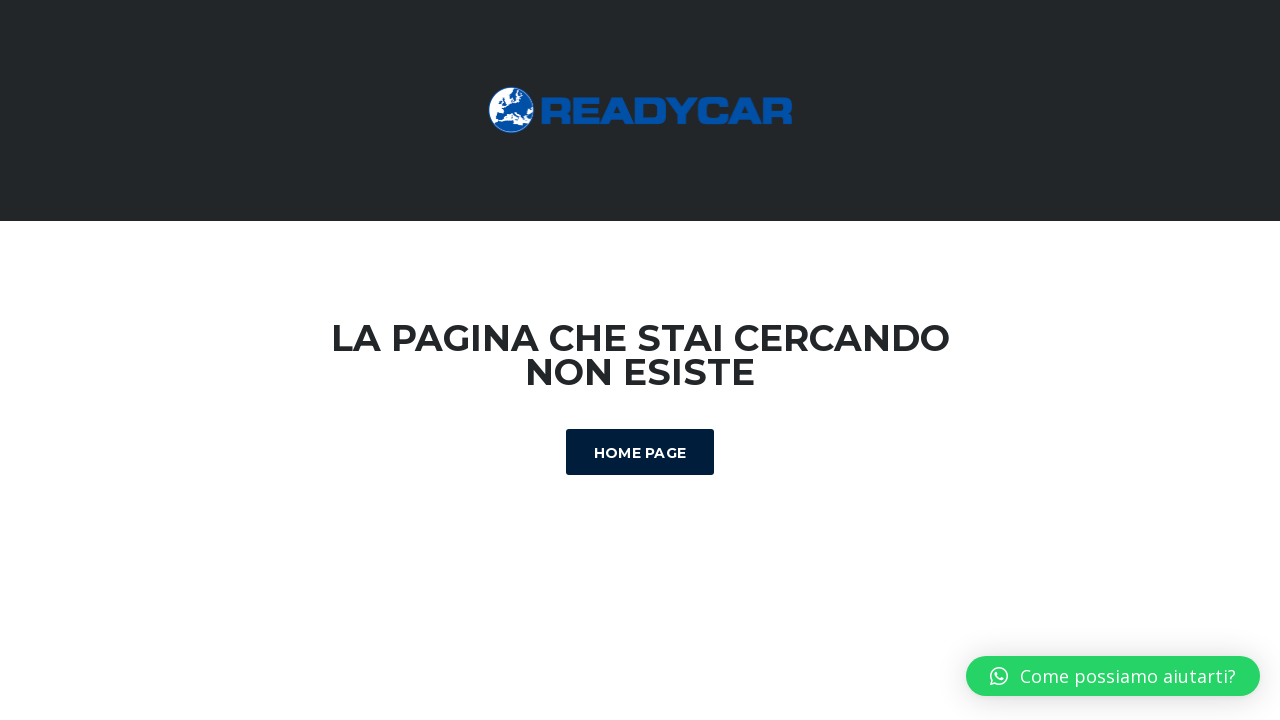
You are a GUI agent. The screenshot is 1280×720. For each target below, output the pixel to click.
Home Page (640, 453)
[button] (1113, 676)
